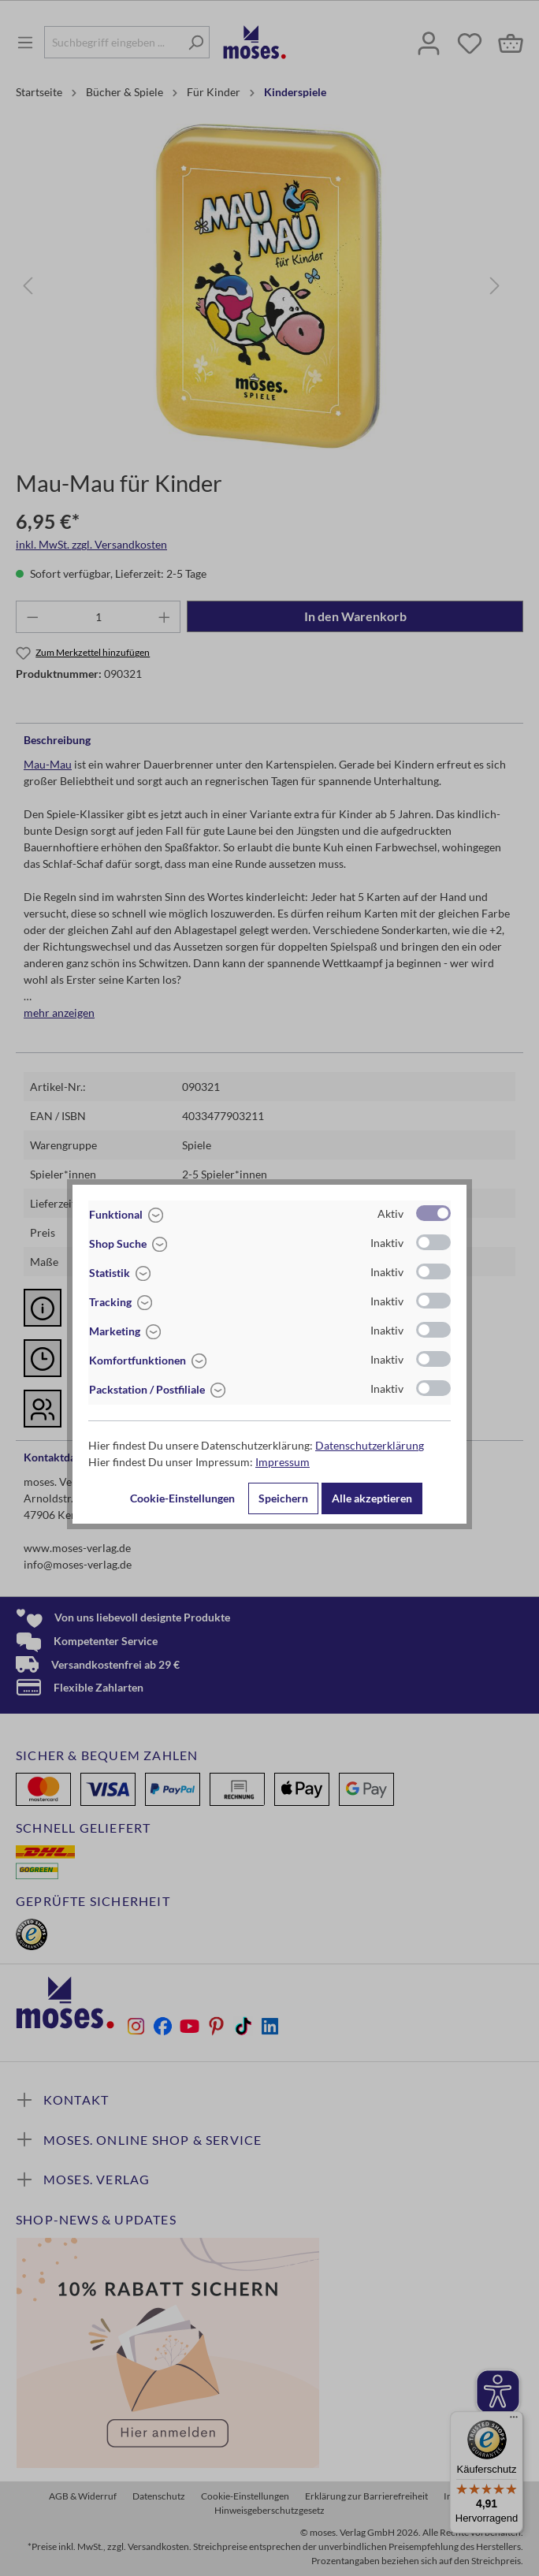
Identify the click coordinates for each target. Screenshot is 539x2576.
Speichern (283, 1498)
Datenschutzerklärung (369, 1445)
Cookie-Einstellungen (182, 1498)
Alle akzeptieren (372, 1498)
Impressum (282, 1462)
